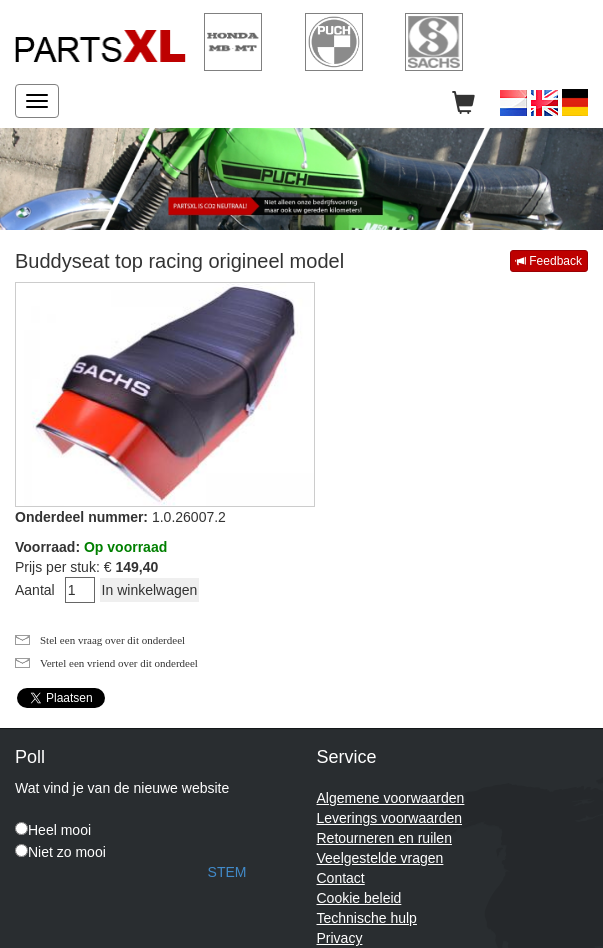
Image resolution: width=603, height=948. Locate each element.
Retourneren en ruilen (384, 838)
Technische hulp (367, 918)
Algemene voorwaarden (391, 798)
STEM (227, 872)
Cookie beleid (359, 898)
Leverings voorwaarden (390, 818)
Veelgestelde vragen (380, 858)
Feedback (549, 261)
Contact (341, 878)
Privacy (340, 938)
